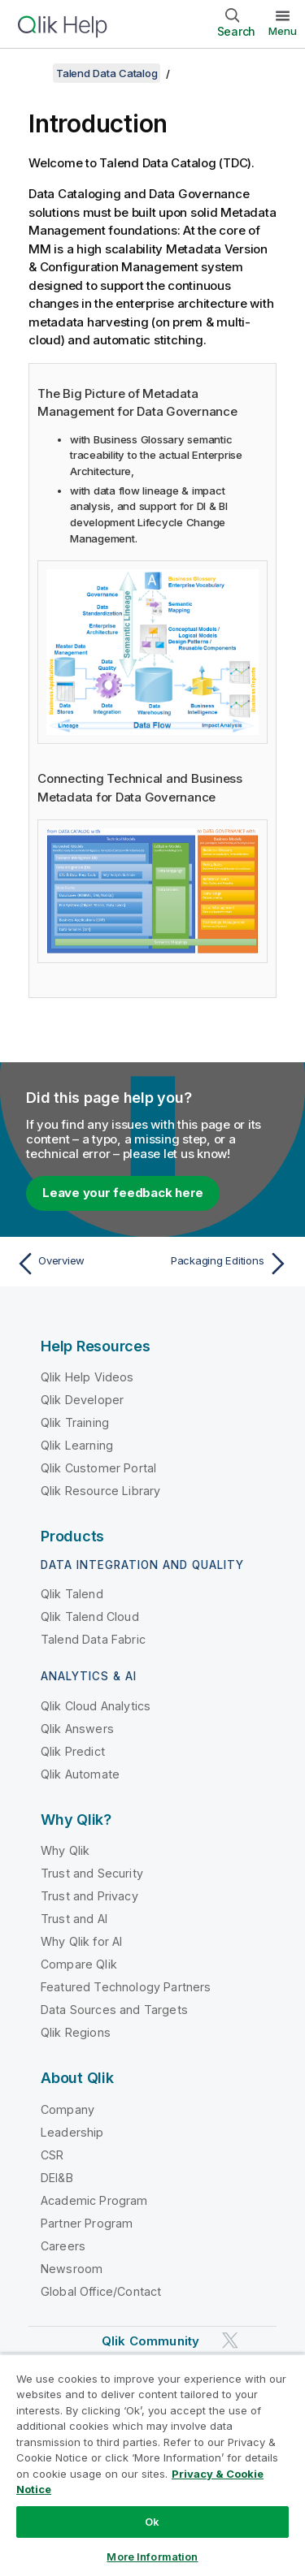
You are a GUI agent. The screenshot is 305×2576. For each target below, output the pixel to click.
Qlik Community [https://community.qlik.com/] (150, 2341)
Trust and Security (92, 1873)
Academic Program (94, 2200)
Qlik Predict (73, 1751)
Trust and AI (74, 1919)
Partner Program (87, 2223)
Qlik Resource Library (100, 1491)
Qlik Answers (77, 1728)
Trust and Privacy (89, 1896)
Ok (152, 2521)
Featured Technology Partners (126, 1987)
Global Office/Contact (101, 2291)
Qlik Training (75, 1422)
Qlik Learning (77, 1445)
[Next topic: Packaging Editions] (224, 1263)
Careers (63, 2246)
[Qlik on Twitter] (230, 2340)
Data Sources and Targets (114, 2009)
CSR (52, 2155)
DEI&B (57, 2178)
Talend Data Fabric (93, 1639)
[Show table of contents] (32, 73)
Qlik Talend (72, 1594)
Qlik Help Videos (87, 1377)
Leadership (72, 2132)
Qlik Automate (80, 1774)
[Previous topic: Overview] (81, 1263)
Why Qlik (65, 1850)
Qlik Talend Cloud (90, 1616)
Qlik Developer (82, 1400)
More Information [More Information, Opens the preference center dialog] (152, 2556)
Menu (282, 30)
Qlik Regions (76, 2032)
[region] (152, 2464)
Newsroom (71, 2269)
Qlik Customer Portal (98, 1468)
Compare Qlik (79, 1964)
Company (67, 2109)
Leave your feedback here (122, 1192)
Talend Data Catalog (106, 73)
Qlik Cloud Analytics (95, 1706)
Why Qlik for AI (81, 1941)
